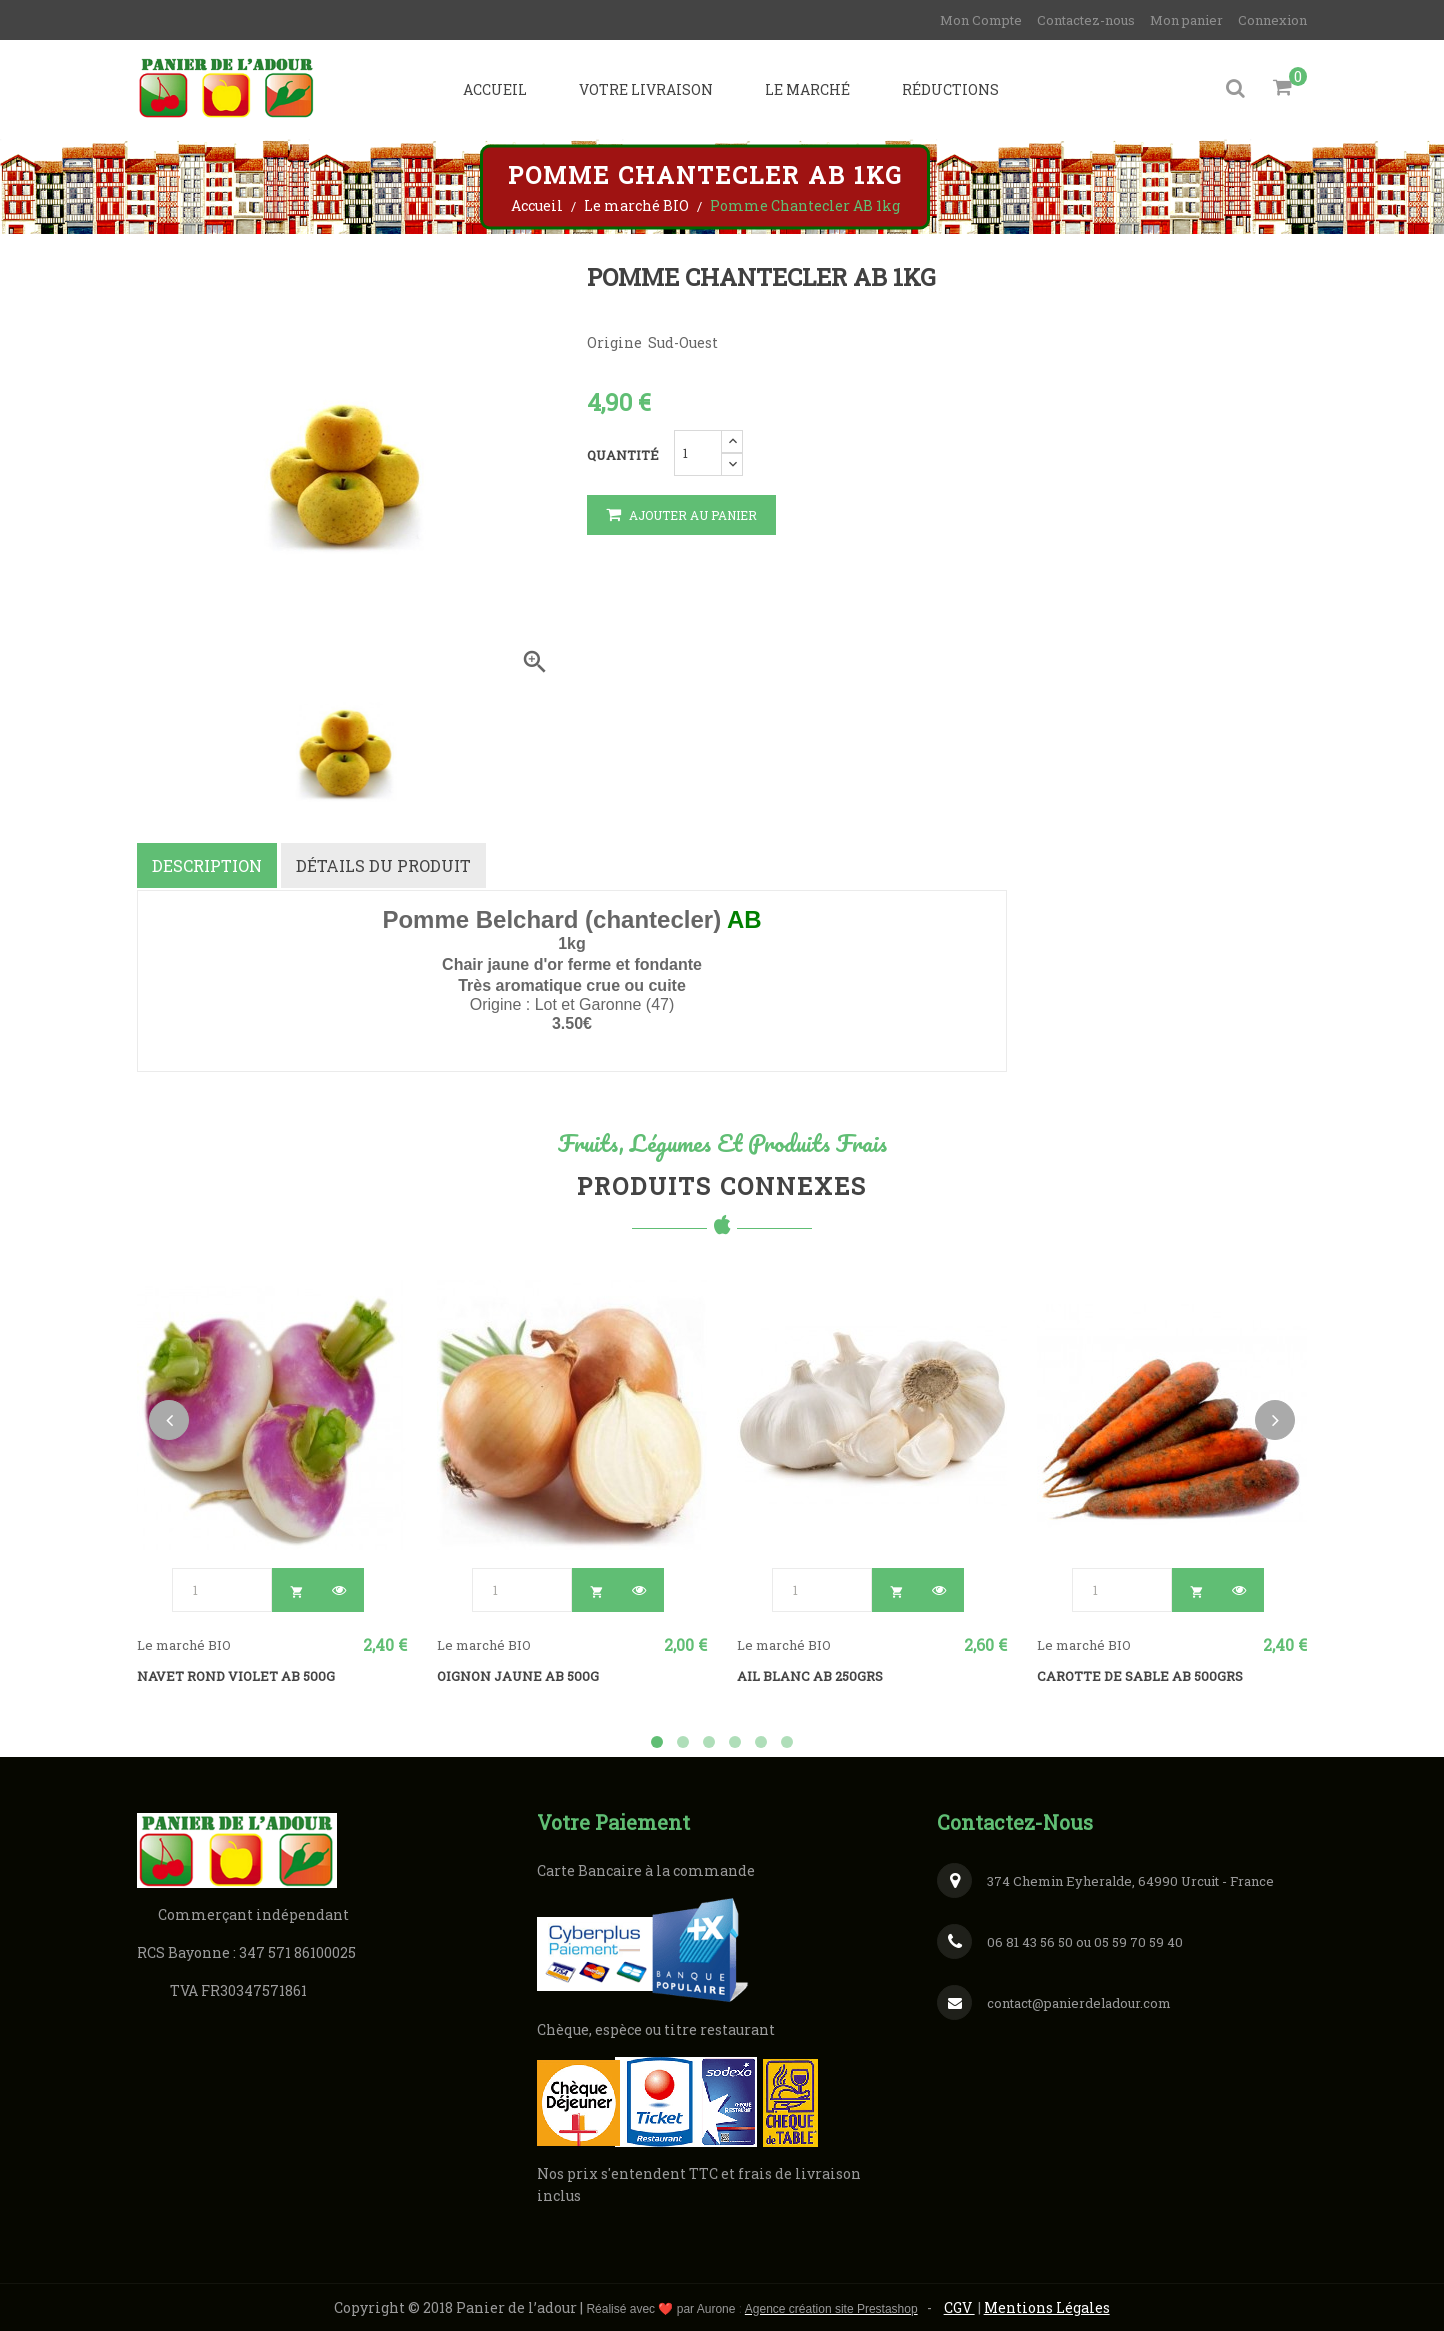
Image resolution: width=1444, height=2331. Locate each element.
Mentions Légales (1047, 2305)
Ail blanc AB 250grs (810, 1674)
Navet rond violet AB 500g (236, 1674)
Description (207, 865)
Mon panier (1186, 20)
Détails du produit (384, 865)
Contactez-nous (1086, 20)
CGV (959, 2305)
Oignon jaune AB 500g (518, 1674)
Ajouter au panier (681, 516)
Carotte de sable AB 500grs (1140, 1674)
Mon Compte (981, 20)
